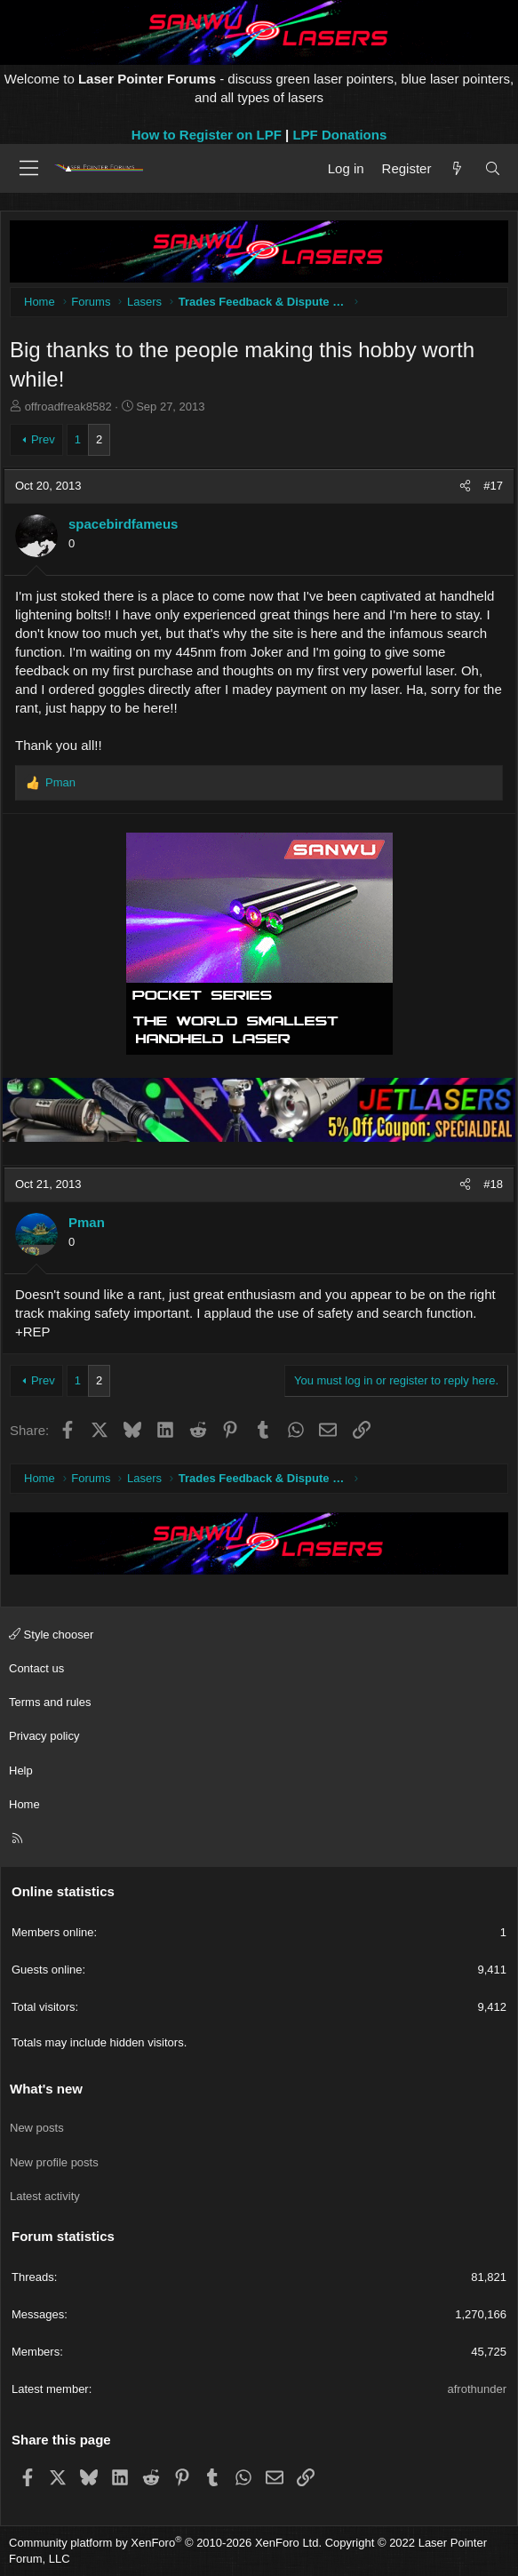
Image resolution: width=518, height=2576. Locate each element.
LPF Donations (339, 134)
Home (24, 1804)
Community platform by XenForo (165, 2542)
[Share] (465, 486)
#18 (493, 1184)
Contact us (36, 1668)
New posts (37, 2127)
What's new (46, 2088)
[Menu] (29, 167)
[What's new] (457, 168)
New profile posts (54, 2162)
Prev (43, 439)
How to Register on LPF (206, 134)
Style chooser (51, 1634)
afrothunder (477, 2389)
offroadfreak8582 (68, 406)
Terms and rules (50, 1702)
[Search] (492, 168)
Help (21, 1770)
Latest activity (45, 2196)
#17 (493, 485)
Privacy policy (44, 1736)
